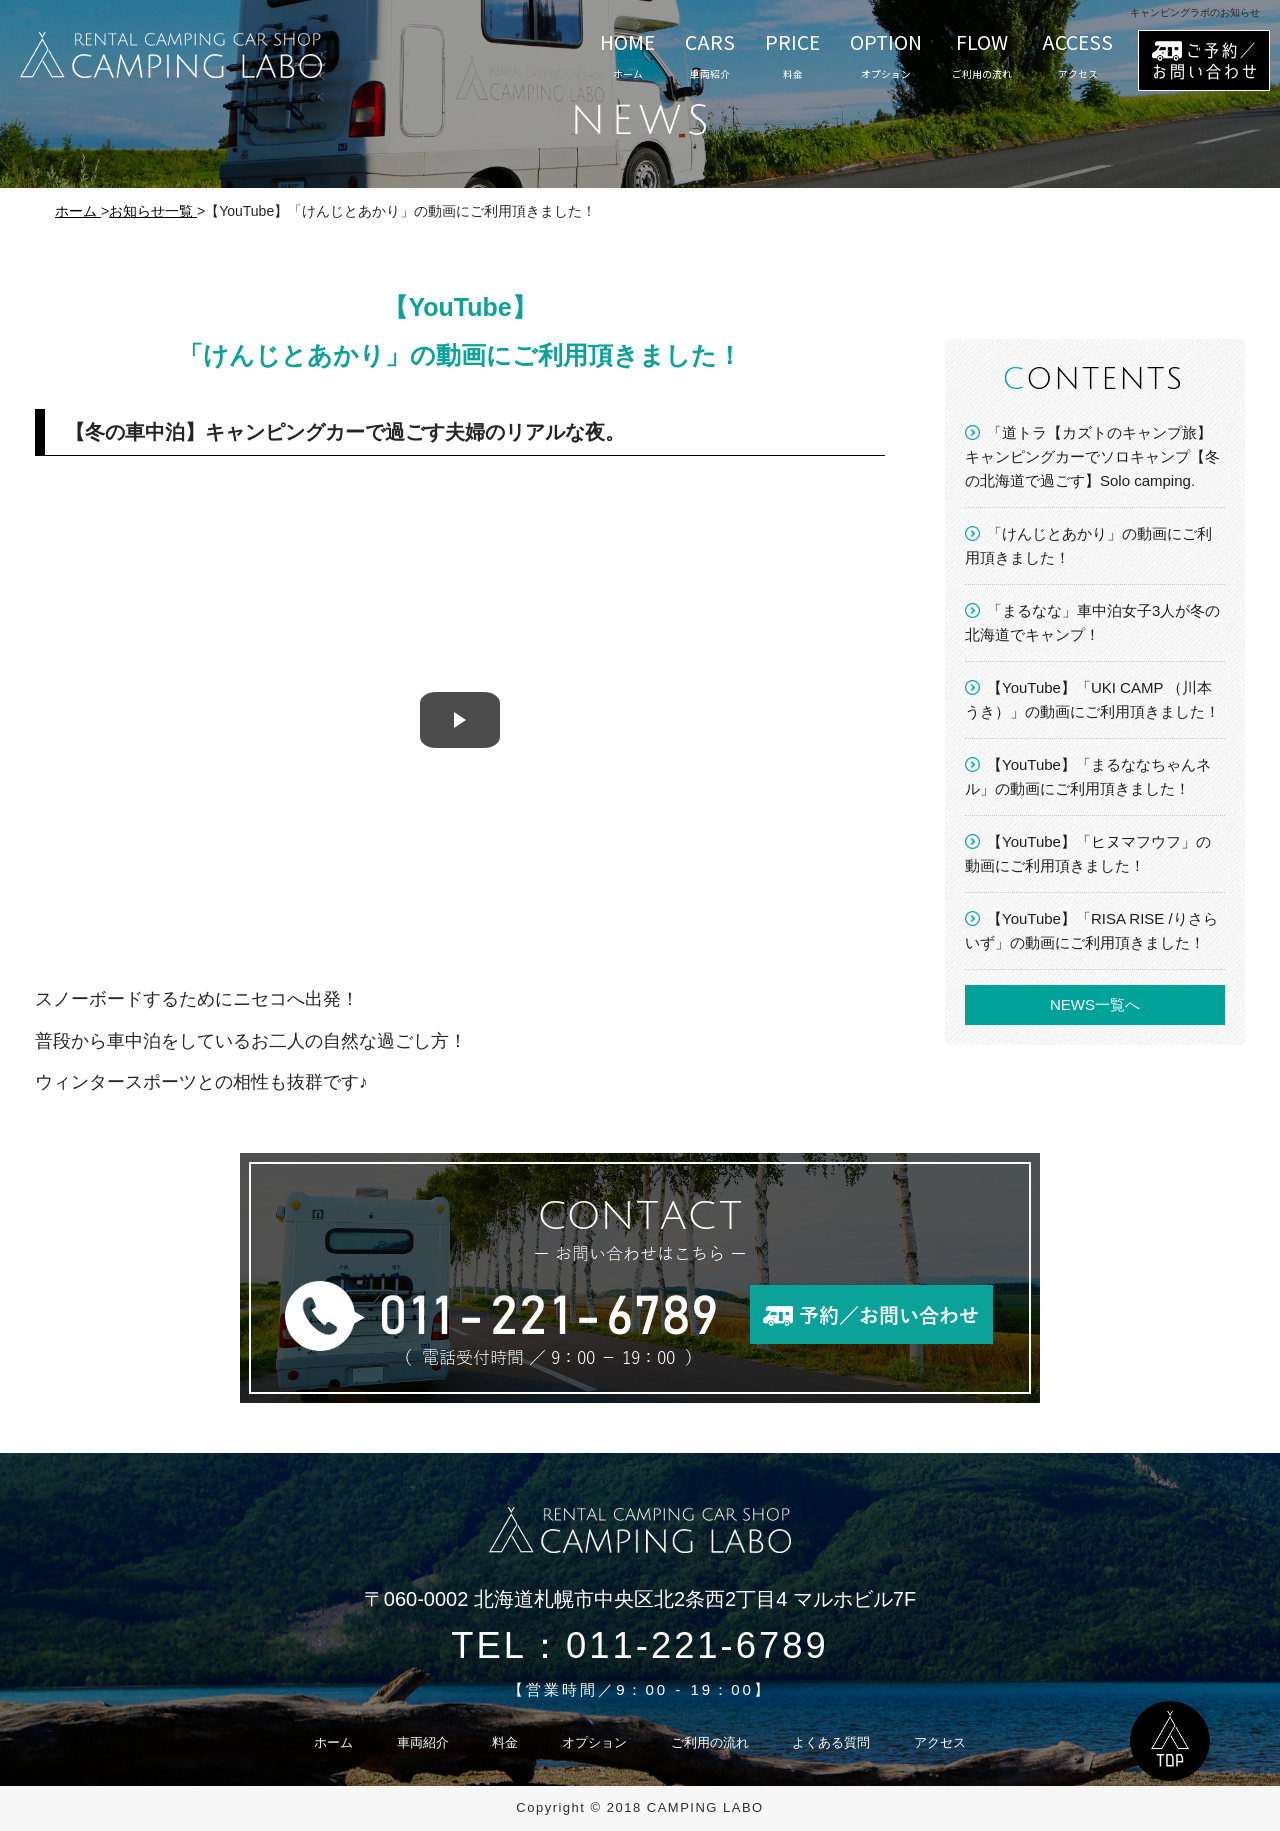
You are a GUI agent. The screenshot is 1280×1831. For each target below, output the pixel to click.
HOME (627, 55)
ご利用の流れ (710, 1742)
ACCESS (1077, 55)
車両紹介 (423, 1742)
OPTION (886, 55)
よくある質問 (831, 1742)
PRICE (792, 55)
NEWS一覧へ (1095, 1004)
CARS (710, 55)
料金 (505, 1742)
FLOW (982, 55)
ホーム (333, 1742)
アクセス (940, 1742)
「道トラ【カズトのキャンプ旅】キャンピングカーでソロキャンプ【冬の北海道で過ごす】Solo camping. (1092, 456)
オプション (594, 1742)
